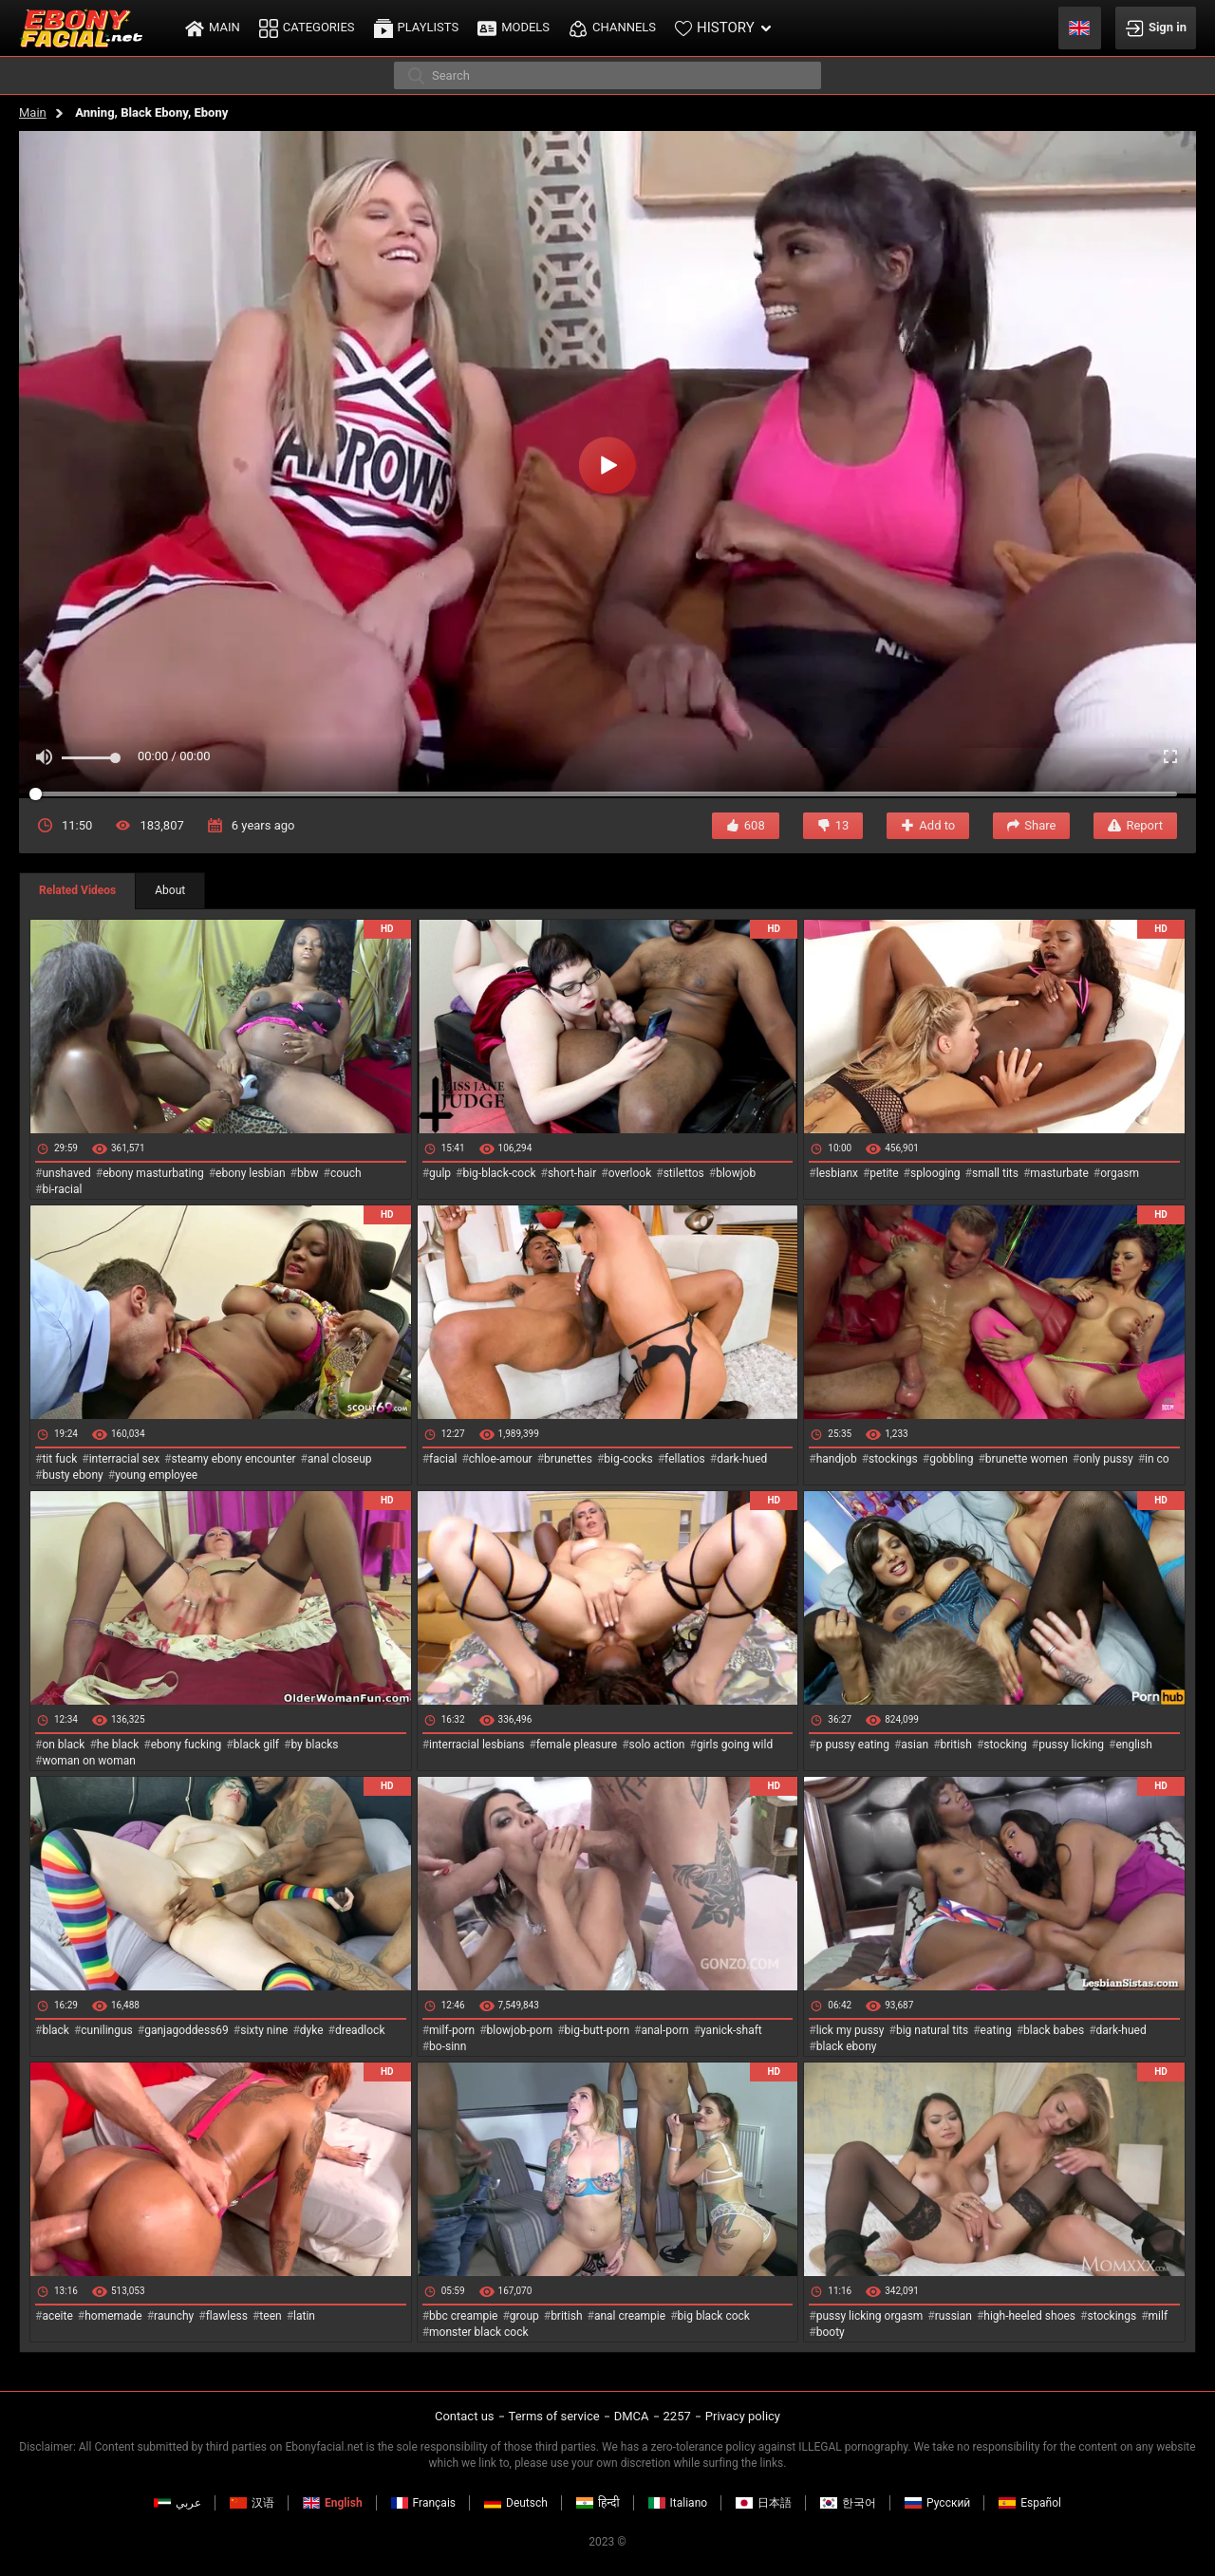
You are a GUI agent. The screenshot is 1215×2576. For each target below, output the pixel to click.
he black (118, 1744)
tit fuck (59, 1458)
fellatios (684, 1458)
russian (953, 2316)
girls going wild (735, 1744)
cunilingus (106, 2030)
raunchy (174, 2316)
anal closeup (340, 1458)
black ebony (846, 2046)
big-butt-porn (597, 2030)
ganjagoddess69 (186, 2030)
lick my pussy (850, 2030)
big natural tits (932, 2030)
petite (883, 1173)
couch (346, 1173)
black (55, 2030)
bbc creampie (463, 2316)
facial (443, 1458)
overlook (630, 1173)
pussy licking (1071, 1744)
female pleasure (576, 1744)
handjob (836, 1458)
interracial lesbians (476, 1744)
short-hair (572, 1173)
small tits (995, 1173)
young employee (156, 1475)
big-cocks (628, 1458)
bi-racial (62, 1189)
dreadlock (360, 2030)
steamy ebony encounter (233, 1458)
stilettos (684, 1173)
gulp (440, 1173)
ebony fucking (186, 1744)
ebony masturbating (153, 1173)
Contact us (465, 2416)
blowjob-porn (520, 2030)
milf (1158, 2316)
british (956, 1744)
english (1133, 1744)
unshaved (66, 1173)
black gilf (256, 1744)
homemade (113, 2316)
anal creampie (629, 2316)
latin (304, 2316)
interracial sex (124, 1458)
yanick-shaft (731, 2030)
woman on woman (89, 1760)
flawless (227, 2316)
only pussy (1105, 1458)
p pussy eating (852, 1744)
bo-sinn (447, 2046)
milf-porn (452, 2030)
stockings (893, 1458)
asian (914, 1744)
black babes (1053, 2030)
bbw (308, 1173)
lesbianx (837, 1173)
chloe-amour (501, 1458)
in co (1157, 1458)
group (524, 2316)
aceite (57, 2316)
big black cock (714, 2316)
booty (830, 2332)
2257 (677, 2416)
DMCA (631, 2416)
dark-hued (742, 1458)
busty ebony (72, 1475)
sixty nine (264, 2030)
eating (996, 2030)
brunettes (568, 1458)
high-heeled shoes (1029, 2316)
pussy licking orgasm (870, 2316)
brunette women (1026, 1458)
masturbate (1059, 1173)
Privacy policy (742, 2416)
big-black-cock (498, 1173)
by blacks (314, 1744)
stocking (1005, 1744)
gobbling (951, 1458)
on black (63, 1744)
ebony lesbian (250, 1173)
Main (33, 112)
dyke (312, 2030)
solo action (657, 1744)
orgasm (1119, 1173)
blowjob (736, 1173)
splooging (935, 1173)
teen (270, 2316)
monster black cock (479, 2332)
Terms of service (554, 2416)
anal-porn (664, 2030)
